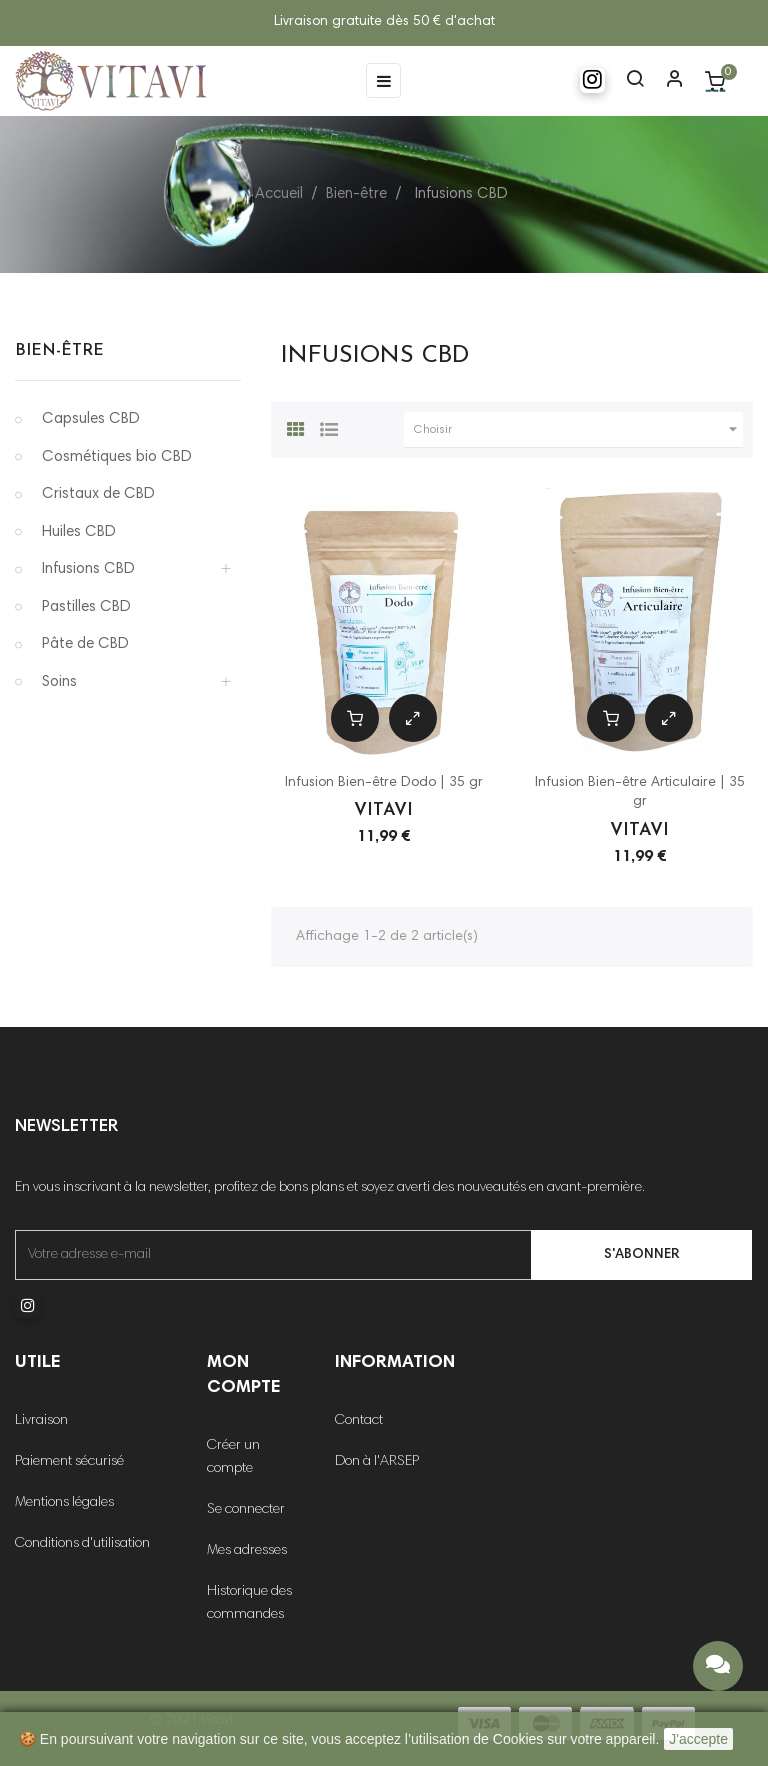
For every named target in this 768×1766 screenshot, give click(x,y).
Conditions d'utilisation (82, 1544)
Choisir (578, 430)
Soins (59, 682)
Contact (359, 1421)
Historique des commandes (249, 1603)
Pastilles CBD (86, 607)
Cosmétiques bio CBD (117, 457)
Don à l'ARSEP (377, 1462)
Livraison (41, 1421)
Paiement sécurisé (69, 1462)
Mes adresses (247, 1551)
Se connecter (246, 1510)
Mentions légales (64, 1503)
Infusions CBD (88, 569)
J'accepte (698, 1739)
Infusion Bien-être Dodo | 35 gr (384, 783)
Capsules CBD (91, 419)
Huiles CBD (79, 532)
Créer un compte (233, 1457)
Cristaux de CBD (98, 494)
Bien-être (59, 351)
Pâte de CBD (85, 644)
